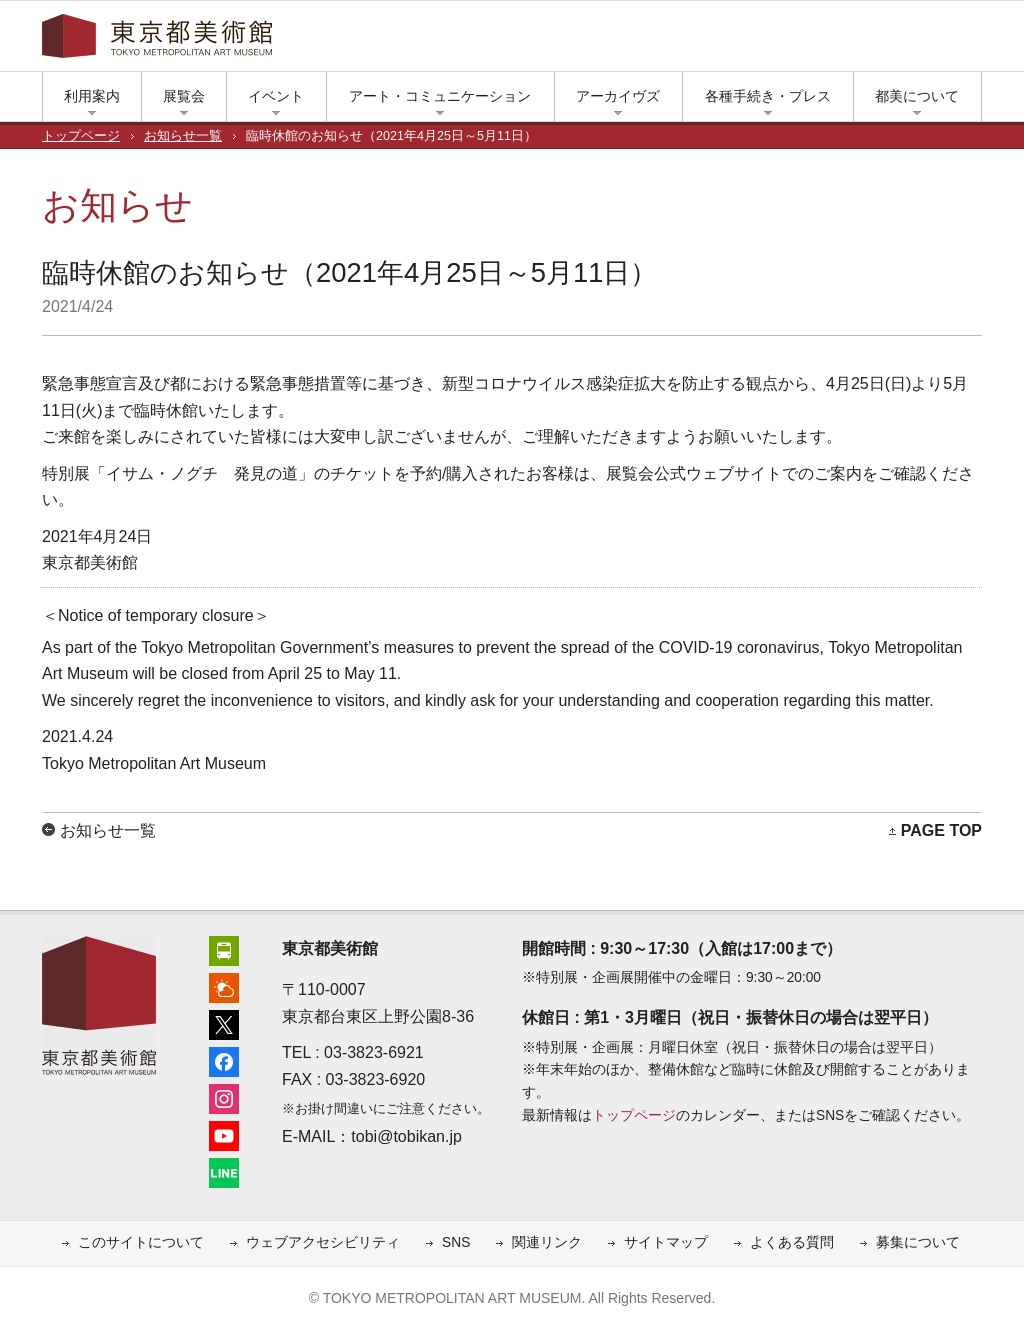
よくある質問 (792, 1242)
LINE (902, 41)
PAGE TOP (941, 830)
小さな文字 (942, 41)
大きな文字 (972, 41)
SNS (456, 1242)
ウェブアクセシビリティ (323, 1242)
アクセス (722, 41)
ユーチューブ (872, 41)
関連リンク (547, 1242)
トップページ (81, 136)
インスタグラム (842, 41)
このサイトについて (141, 1242)
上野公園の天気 (752, 41)
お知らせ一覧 (183, 136)
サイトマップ (666, 1242)
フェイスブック (812, 41)
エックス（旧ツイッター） (782, 41)
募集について (918, 1242)
